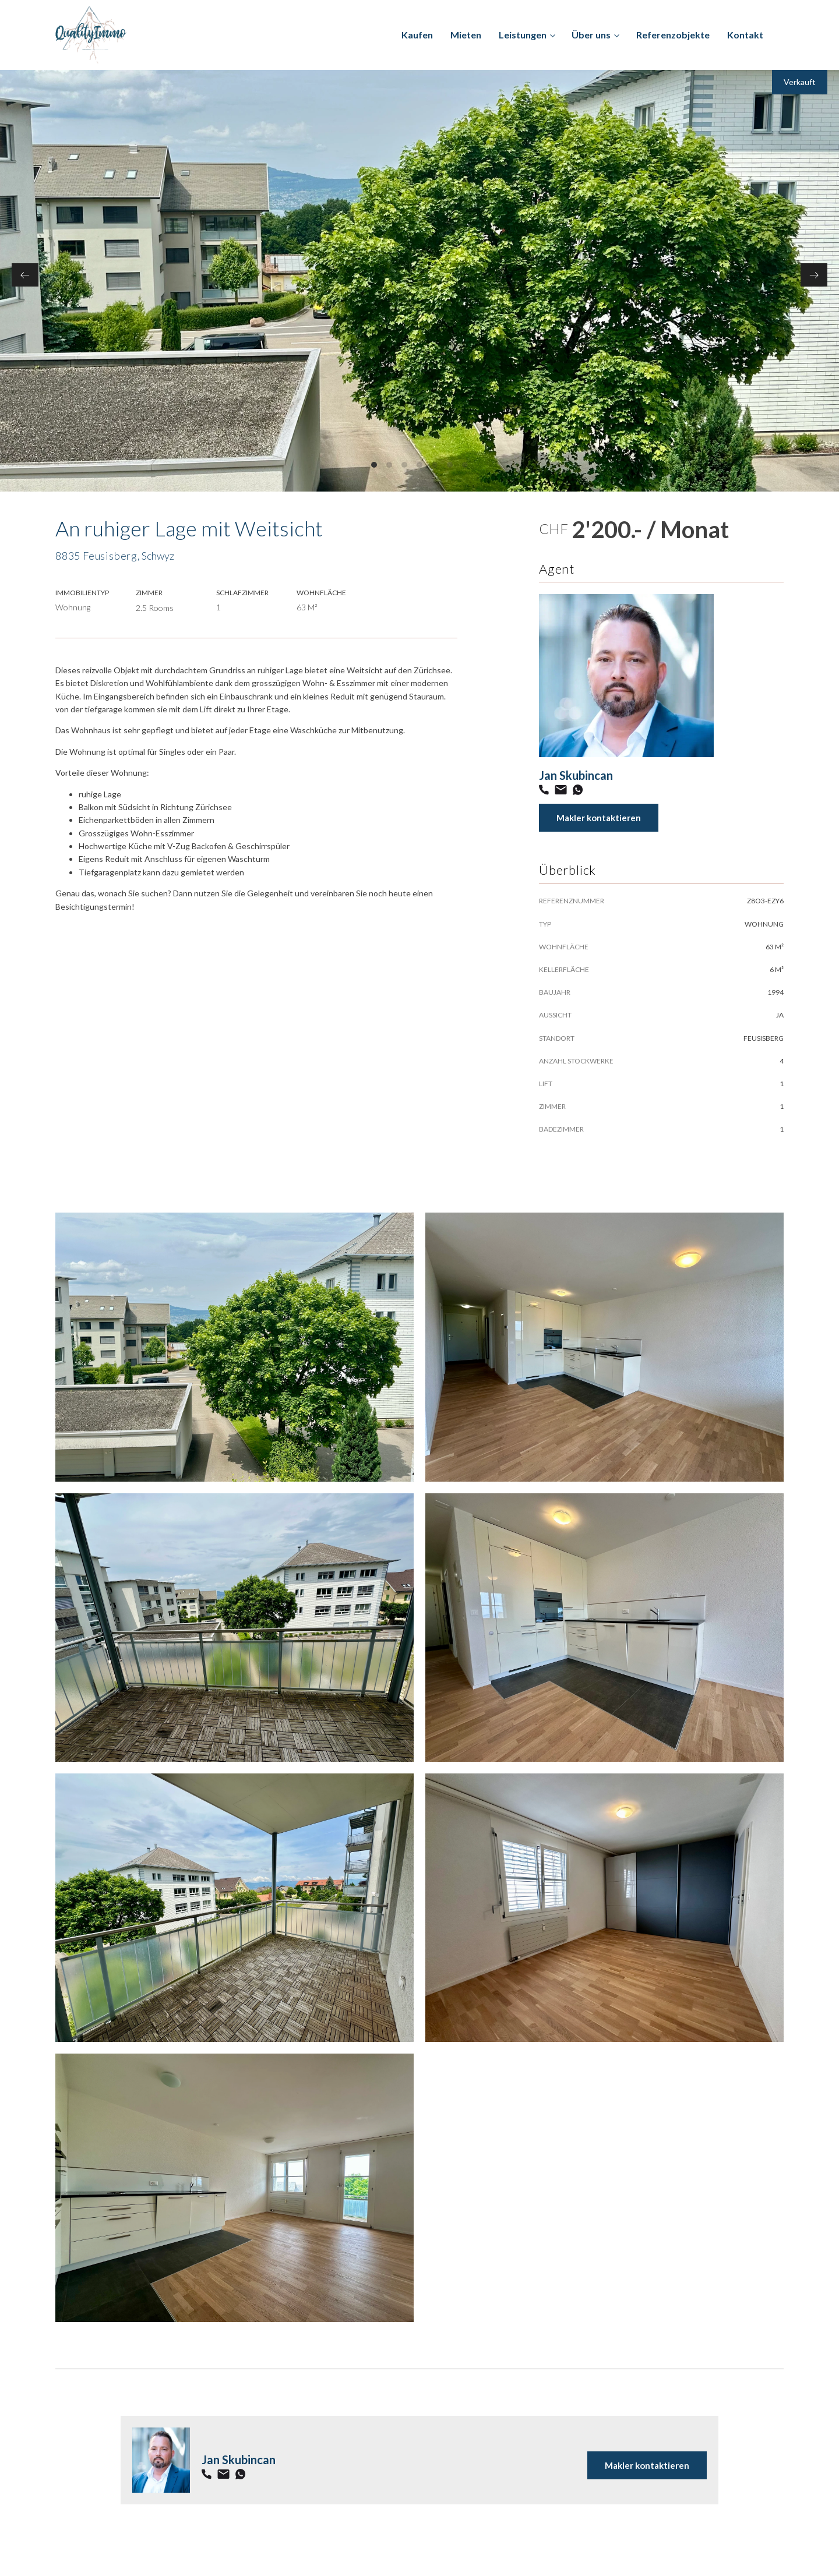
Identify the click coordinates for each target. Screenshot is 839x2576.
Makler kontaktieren (598, 817)
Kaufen (417, 34)
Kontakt (745, 34)
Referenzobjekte (673, 34)
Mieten (465, 34)
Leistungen (523, 34)
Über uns (591, 34)
